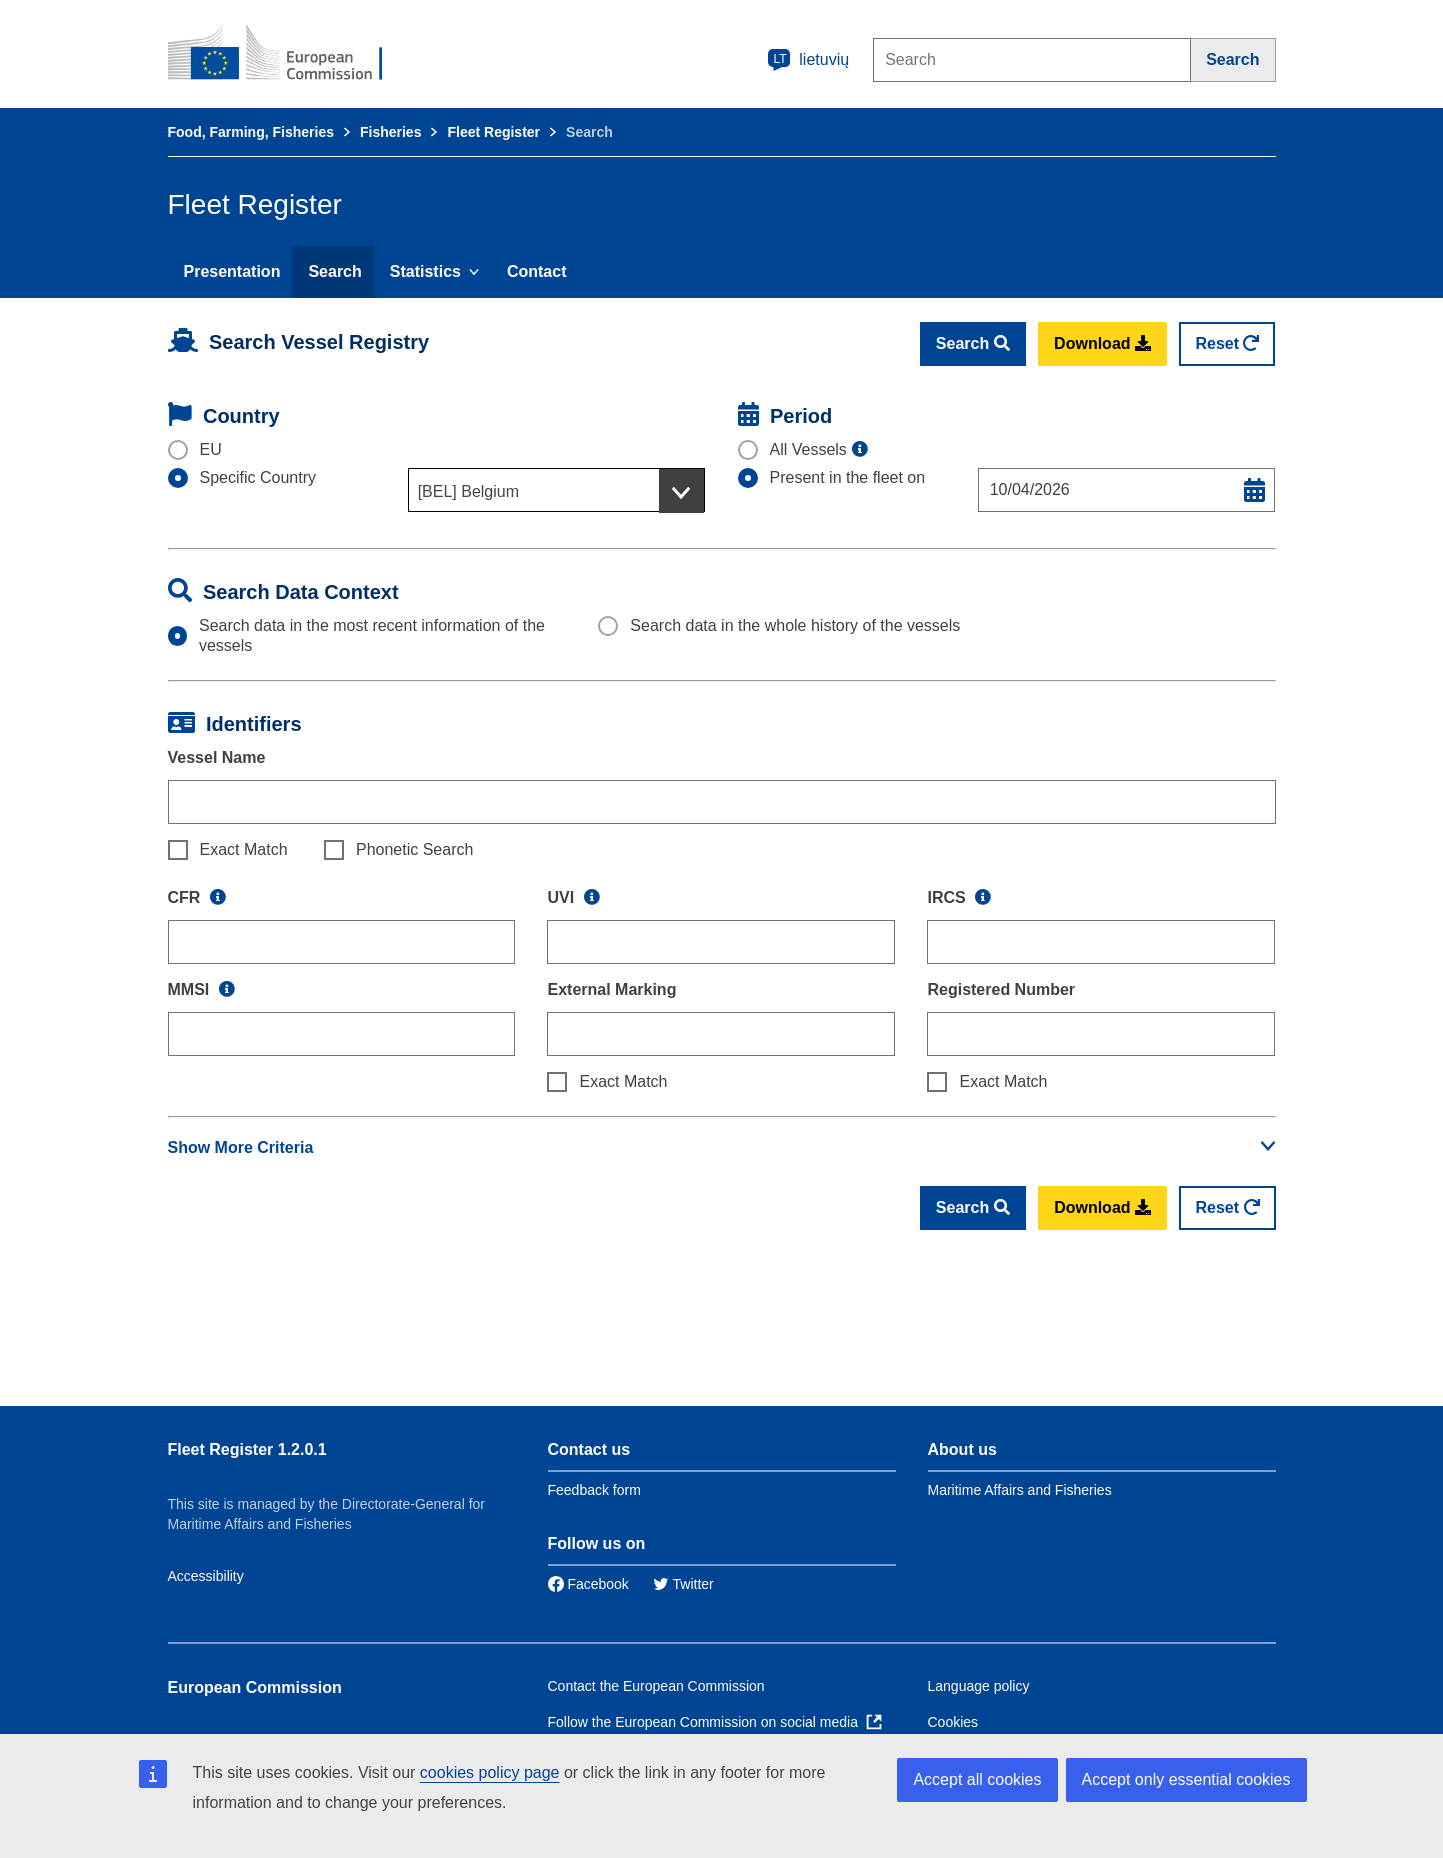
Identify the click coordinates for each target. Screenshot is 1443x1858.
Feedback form (594, 1490)
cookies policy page (490, 1772)
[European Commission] (289, 54)
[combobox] (557, 490)
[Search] (1233, 60)
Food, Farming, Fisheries (251, 132)
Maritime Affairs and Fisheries (1020, 1490)
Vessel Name (217, 757)
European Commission (255, 1687)
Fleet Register (493, 132)
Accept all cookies (977, 1779)
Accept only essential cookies (1186, 1779)
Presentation (232, 271)
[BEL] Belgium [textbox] (468, 491)
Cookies (953, 1722)
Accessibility (206, 1576)
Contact (537, 271)
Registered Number (1001, 989)
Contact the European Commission (656, 1686)
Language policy (979, 1686)
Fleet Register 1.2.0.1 (247, 1449)
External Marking (611, 989)
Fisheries (390, 132)
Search (334, 271)
